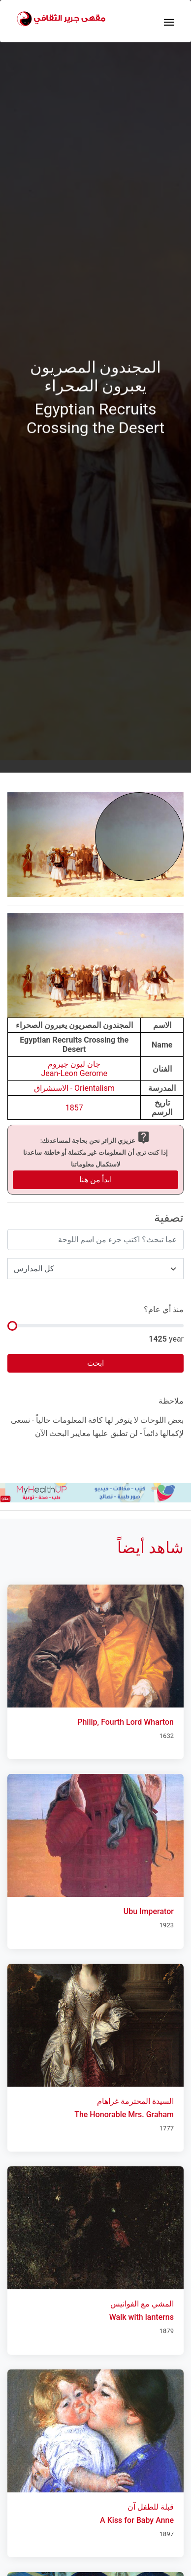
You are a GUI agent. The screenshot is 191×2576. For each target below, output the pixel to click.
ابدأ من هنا (95, 1179)
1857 (74, 1107)
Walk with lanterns (141, 2317)
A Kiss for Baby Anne (137, 2520)
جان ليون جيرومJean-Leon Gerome (74, 1068)
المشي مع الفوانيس (142, 2303)
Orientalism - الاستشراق (74, 1088)
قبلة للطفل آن (150, 2507)
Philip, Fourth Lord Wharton (125, 1722)
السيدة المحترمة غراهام (135, 2101)
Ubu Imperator (149, 1911)
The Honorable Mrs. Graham (124, 2114)
